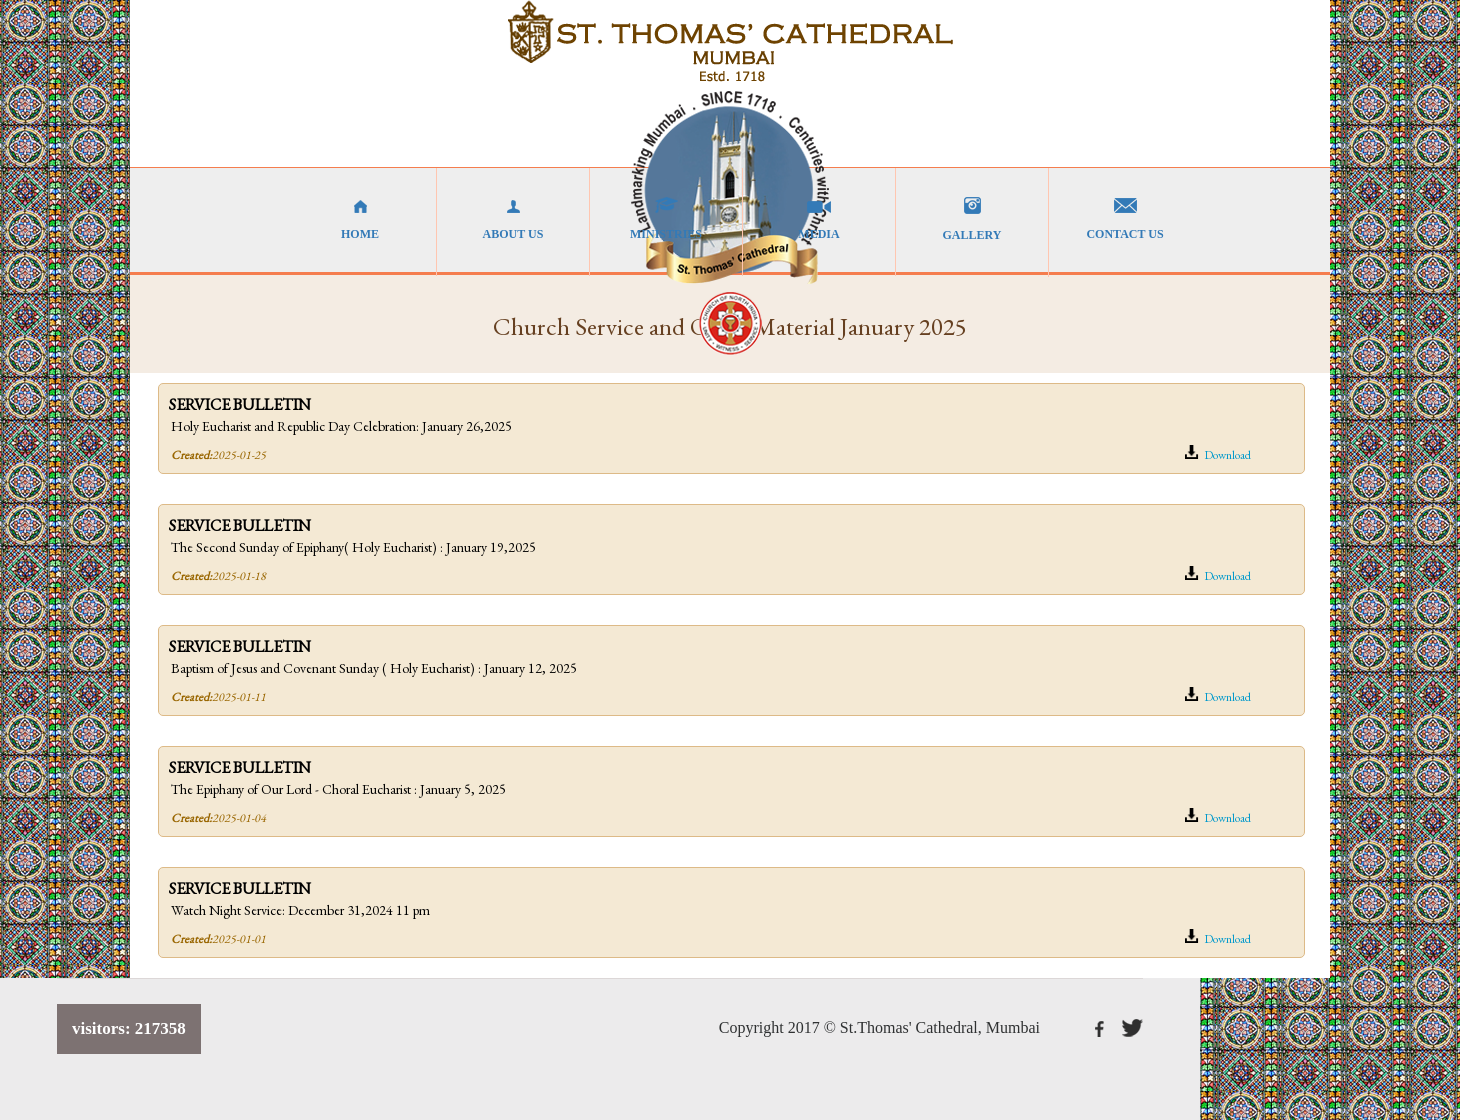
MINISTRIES (666, 219)
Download (1217, 453)
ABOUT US (513, 219)
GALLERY (972, 219)
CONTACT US (1125, 219)
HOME (360, 219)
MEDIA (819, 219)
